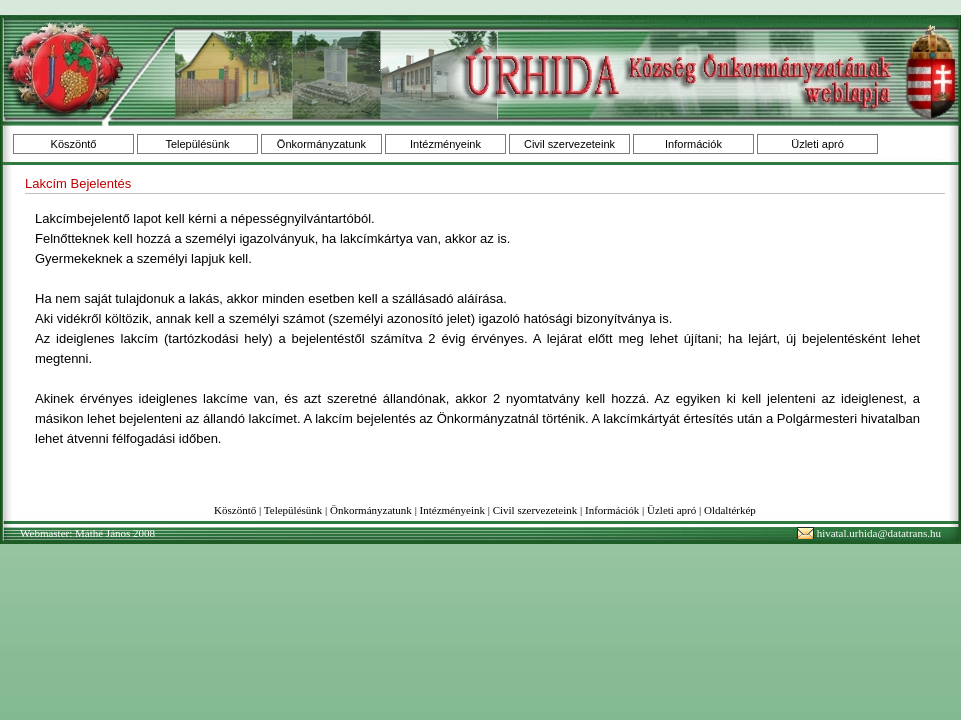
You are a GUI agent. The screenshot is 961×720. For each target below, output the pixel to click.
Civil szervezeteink (569, 144)
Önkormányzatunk (321, 144)
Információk (693, 144)
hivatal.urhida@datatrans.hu (879, 533)
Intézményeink (445, 144)
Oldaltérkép (730, 510)
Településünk (197, 144)
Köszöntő (74, 144)
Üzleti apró (817, 144)
